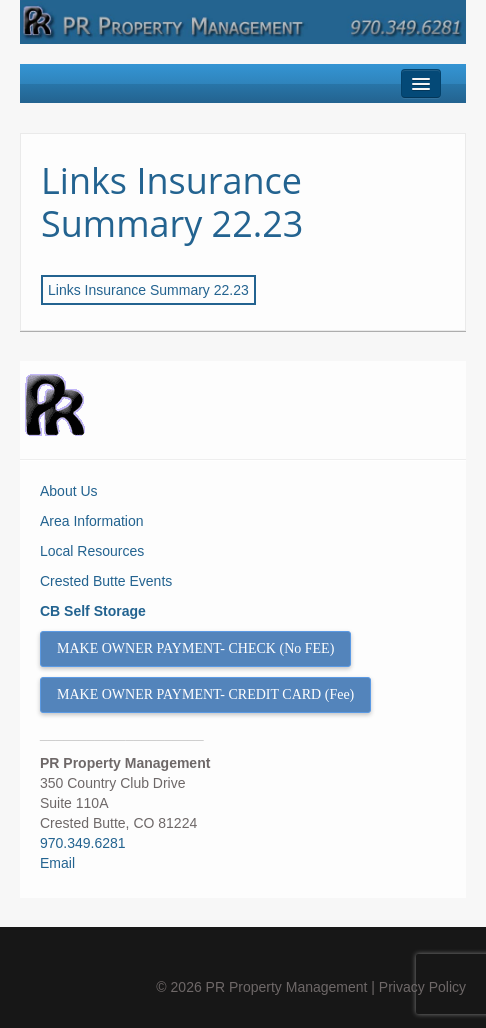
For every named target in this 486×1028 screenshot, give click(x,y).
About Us (69, 491)
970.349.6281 (83, 843)
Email (57, 863)
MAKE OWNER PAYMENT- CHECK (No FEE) (195, 648)
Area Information (92, 521)
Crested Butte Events (106, 581)
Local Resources (92, 551)
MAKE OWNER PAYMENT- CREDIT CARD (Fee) (205, 694)
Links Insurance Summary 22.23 (172, 202)
